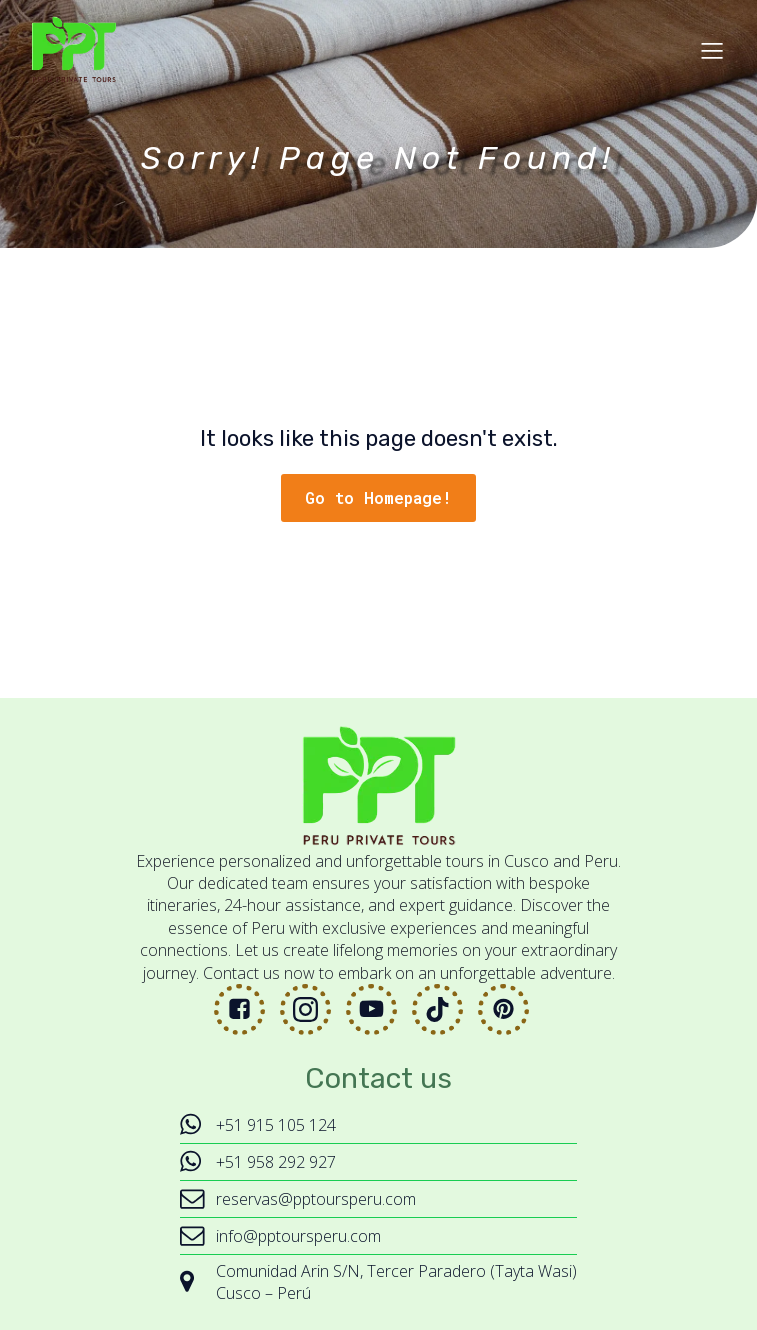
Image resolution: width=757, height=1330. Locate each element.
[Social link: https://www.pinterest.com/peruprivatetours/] (511, 1009)
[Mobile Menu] (712, 50)
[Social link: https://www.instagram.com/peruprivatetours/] (313, 1009)
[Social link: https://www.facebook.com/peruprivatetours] (247, 1009)
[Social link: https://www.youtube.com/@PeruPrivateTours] (379, 1009)
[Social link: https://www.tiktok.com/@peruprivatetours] (445, 1009)
